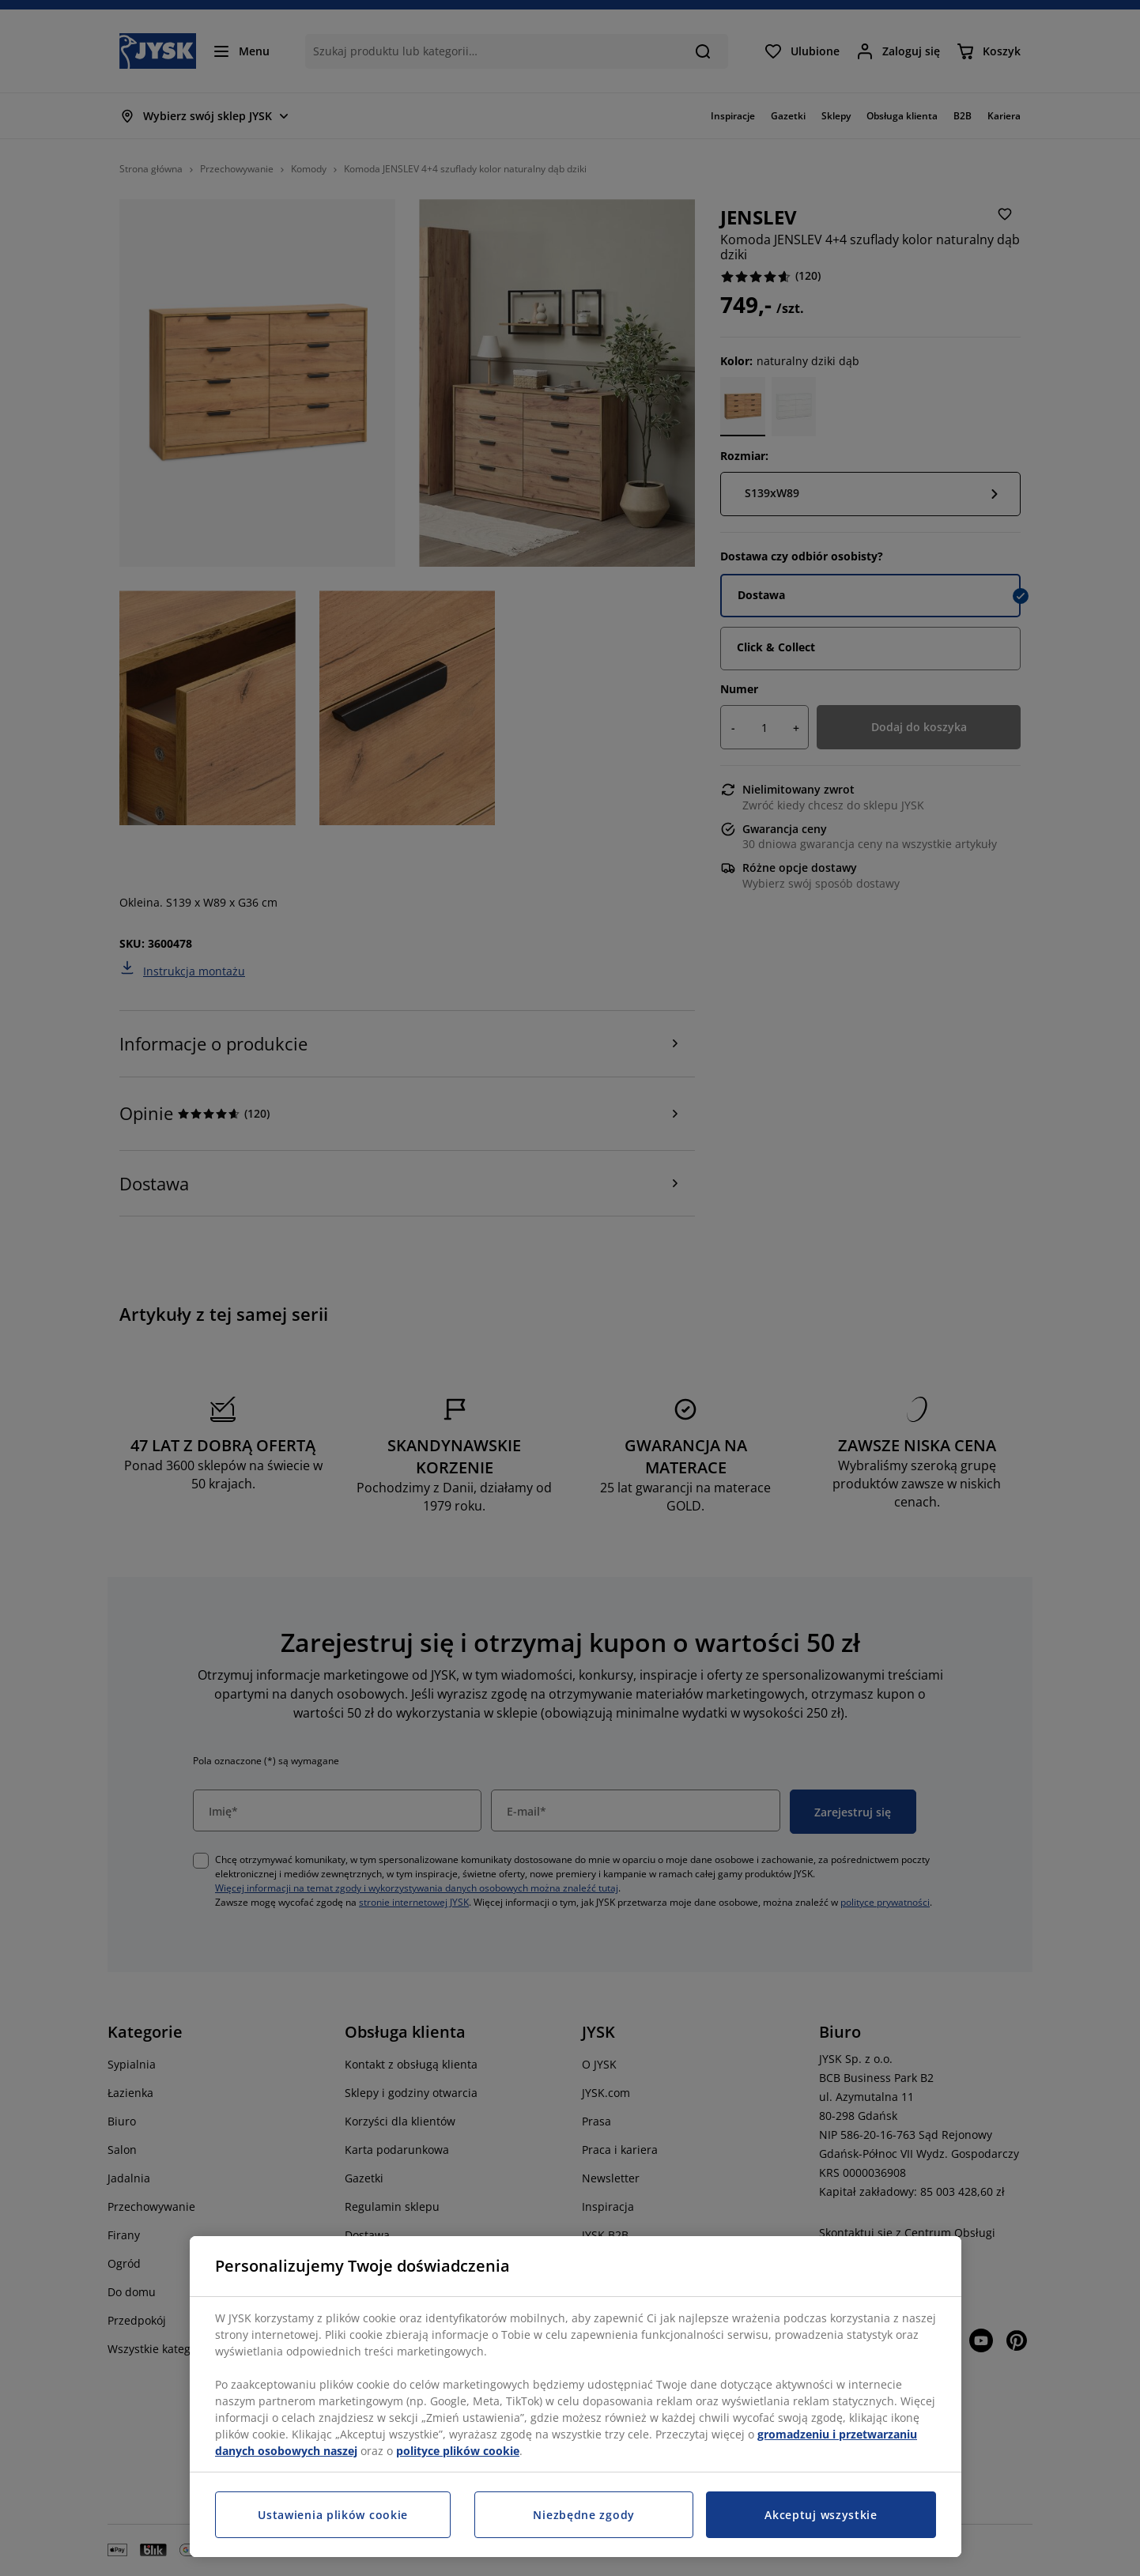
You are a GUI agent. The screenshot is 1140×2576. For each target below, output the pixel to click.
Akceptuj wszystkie (821, 2514)
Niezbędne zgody (584, 2514)
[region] (575, 2396)
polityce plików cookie (457, 2450)
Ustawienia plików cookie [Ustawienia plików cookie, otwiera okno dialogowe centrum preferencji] (333, 2514)
